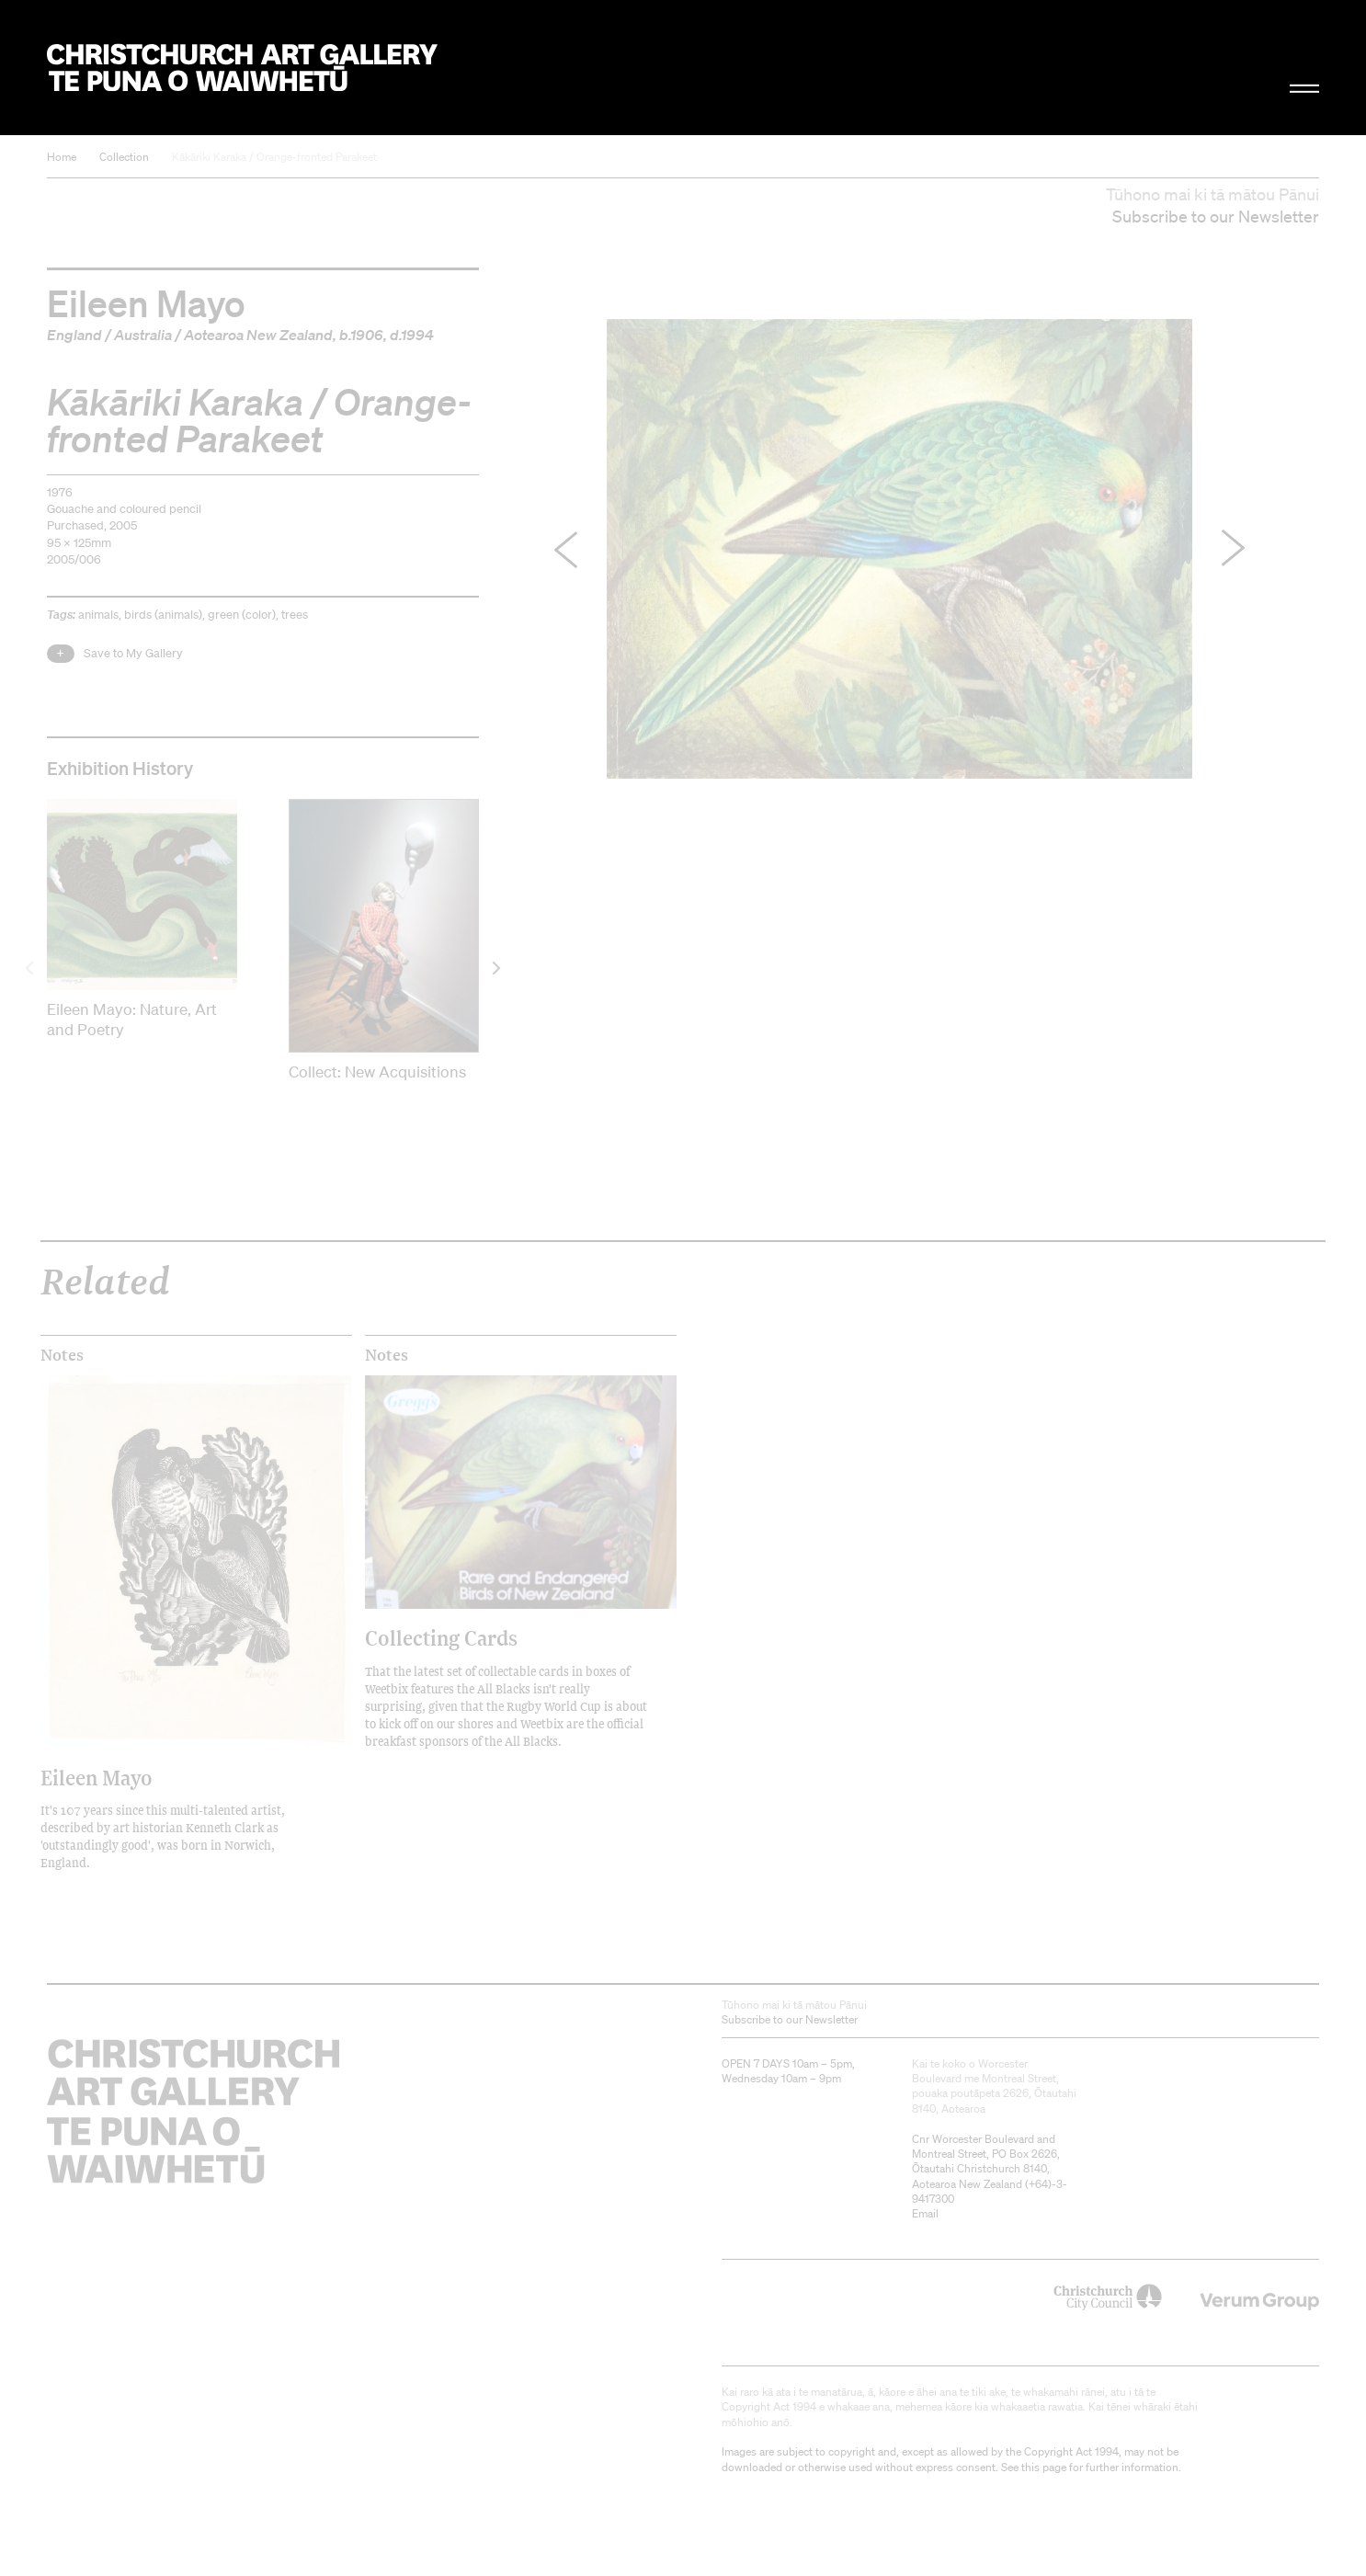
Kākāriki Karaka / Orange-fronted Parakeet (274, 157)
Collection (124, 157)
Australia (143, 334)
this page (1043, 2467)
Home (61, 157)
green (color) (242, 614)
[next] (495, 968)
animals (98, 614)
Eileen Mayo (146, 302)
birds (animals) (163, 614)
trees (294, 614)
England (74, 334)
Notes (62, 1355)
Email (925, 2213)
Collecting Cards (441, 1637)
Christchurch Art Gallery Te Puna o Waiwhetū (242, 67)
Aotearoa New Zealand (258, 334)
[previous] (30, 968)
